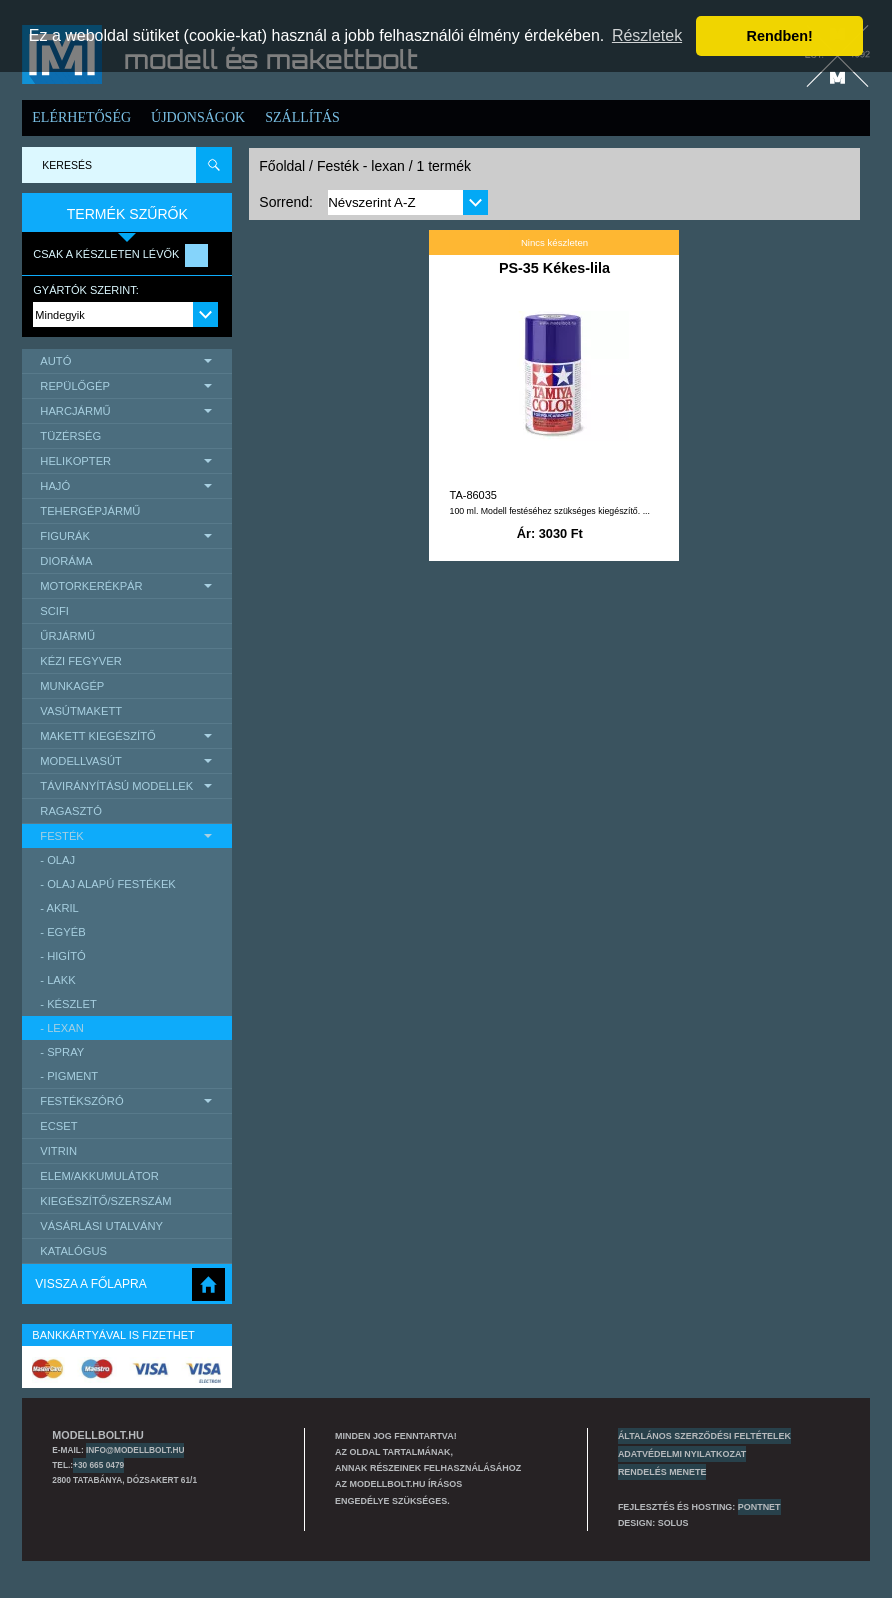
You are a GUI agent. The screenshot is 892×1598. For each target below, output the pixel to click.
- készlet (68, 1004)
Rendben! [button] (780, 36)
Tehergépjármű (90, 511)
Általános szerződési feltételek (704, 1436)
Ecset (58, 1126)
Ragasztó (71, 811)
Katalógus (73, 1251)
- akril (59, 908)
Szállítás (302, 117)
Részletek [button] (647, 35)
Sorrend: (286, 202)
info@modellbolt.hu (135, 1450)
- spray (62, 1052)
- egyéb (62, 932)
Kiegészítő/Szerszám (105, 1201)
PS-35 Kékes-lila (554, 268)
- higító (62, 956)
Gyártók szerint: (86, 290)
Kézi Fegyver (80, 661)
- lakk (57, 980)
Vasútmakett (81, 711)
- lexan (62, 1028)
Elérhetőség (81, 117)
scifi (54, 611)
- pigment (69, 1076)
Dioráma (66, 561)
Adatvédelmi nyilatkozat (682, 1454)
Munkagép (72, 686)
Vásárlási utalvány (101, 1226)
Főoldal (282, 166)
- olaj (57, 860)
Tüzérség (70, 436)
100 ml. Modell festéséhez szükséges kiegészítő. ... (549, 511)
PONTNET (759, 1507)
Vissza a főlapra (90, 1284)
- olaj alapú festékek (108, 884)
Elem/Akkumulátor (99, 1176)
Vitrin (58, 1151)
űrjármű (67, 636)
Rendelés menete (662, 1472)
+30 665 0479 (98, 1465)
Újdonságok (198, 117)
